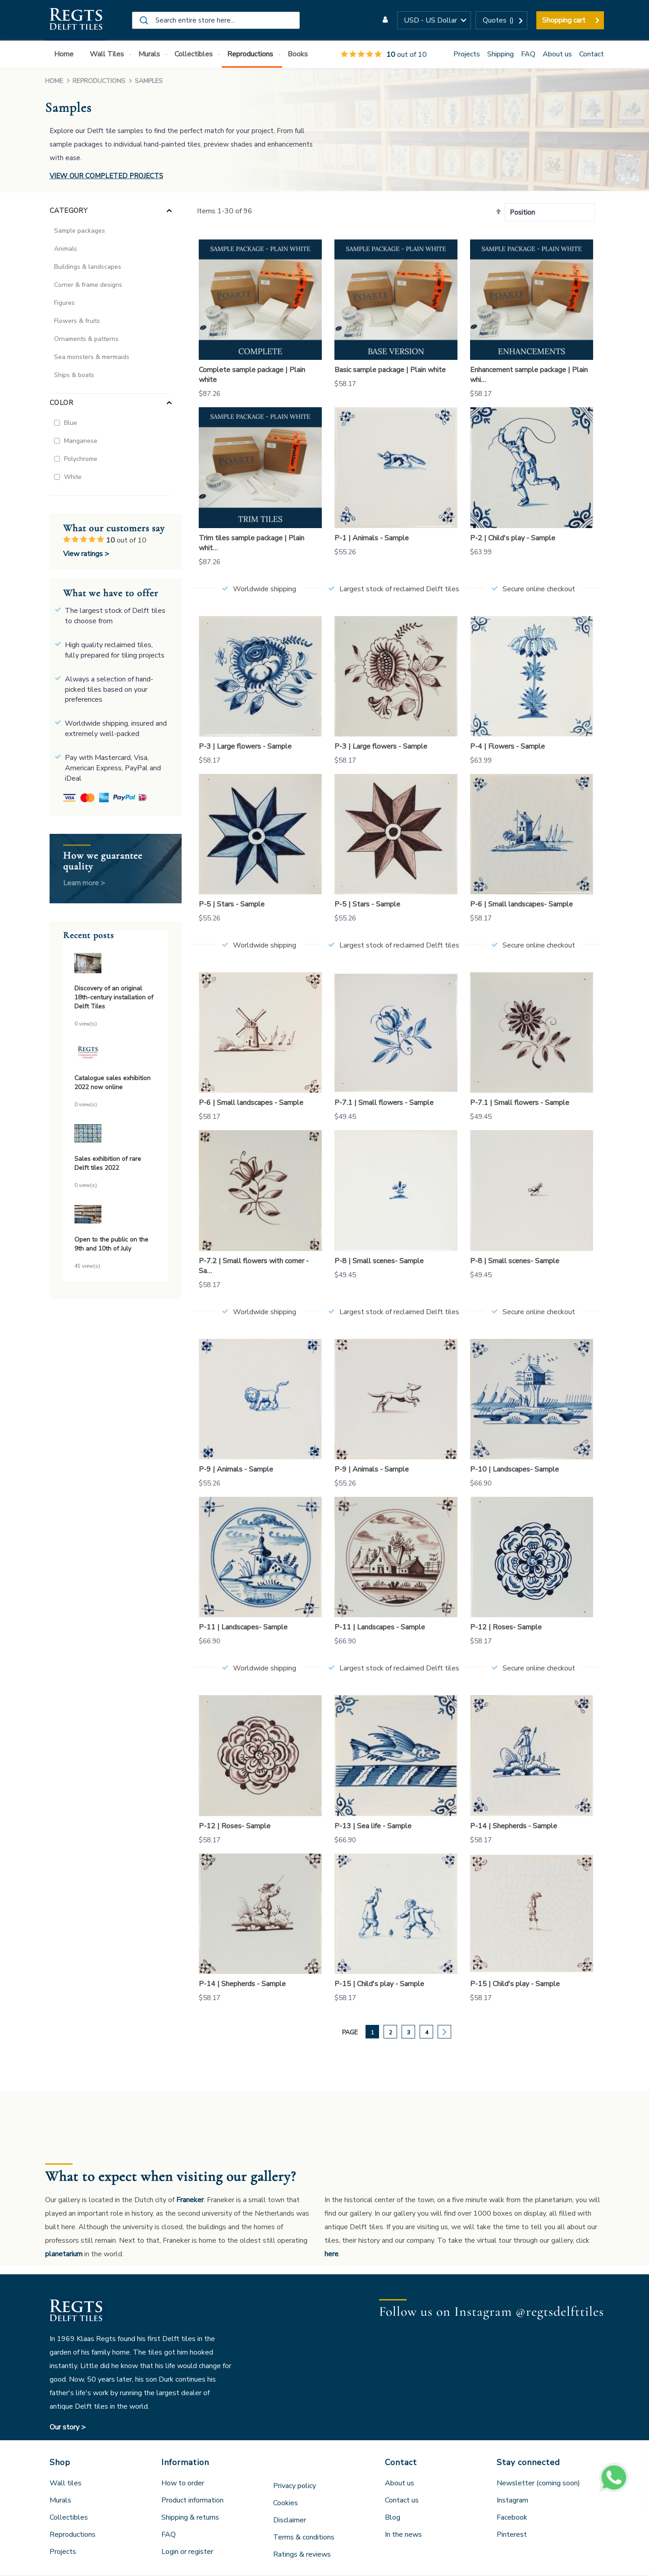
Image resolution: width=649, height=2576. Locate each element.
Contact (591, 54)
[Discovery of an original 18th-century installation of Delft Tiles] (115, 964)
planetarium (63, 2254)
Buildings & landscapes (87, 266)
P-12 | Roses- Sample (506, 1627)
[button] (434, 20)
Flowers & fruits (77, 321)
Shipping (500, 54)
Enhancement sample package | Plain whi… (529, 375)
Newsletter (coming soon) (538, 2483)
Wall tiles (66, 2483)
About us (557, 54)
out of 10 (384, 55)
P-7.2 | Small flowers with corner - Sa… (254, 1266)
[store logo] (75, 20)
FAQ (528, 54)
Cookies (285, 2503)
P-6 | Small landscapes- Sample (521, 904)
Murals (60, 2500)
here (331, 2254)
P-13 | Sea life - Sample (372, 1826)
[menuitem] (65, 54)
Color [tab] (61, 402)
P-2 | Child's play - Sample (512, 538)
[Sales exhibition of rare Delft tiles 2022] (115, 1135)
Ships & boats (74, 375)
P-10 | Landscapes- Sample (514, 1469)
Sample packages (79, 230)
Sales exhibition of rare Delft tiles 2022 (107, 1163)
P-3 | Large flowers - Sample (245, 746)
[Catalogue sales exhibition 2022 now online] (115, 1054)
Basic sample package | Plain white (390, 370)
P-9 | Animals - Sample (236, 1469)
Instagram (512, 2500)
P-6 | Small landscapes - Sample (251, 1103)
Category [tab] (68, 210)
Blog (392, 2517)
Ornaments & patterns (86, 339)
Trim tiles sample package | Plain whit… (251, 543)
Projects (466, 54)
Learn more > (84, 883)
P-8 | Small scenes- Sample (379, 1261)
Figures (64, 303)
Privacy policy (294, 2486)
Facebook (512, 2517)
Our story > (68, 2427)
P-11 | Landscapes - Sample (379, 1627)
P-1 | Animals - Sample (371, 538)
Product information (192, 2500)
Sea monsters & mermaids (91, 357)
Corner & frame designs (88, 285)
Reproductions (100, 81)
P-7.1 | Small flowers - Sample (384, 1103)
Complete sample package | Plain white (252, 375)
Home (55, 81)
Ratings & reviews (302, 2554)
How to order (182, 2483)
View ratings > (86, 554)
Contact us (402, 2500)
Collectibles (69, 2517)
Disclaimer (289, 2520)
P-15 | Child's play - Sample (379, 1984)
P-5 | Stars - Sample (232, 904)
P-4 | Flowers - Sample (507, 746)
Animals (65, 248)
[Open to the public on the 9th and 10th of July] (115, 1216)
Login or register (187, 2552)
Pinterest (512, 2534)
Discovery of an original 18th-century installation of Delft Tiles (113, 997)
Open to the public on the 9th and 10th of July (111, 1244)
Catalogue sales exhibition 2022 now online (112, 1082)
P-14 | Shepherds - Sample (513, 1826)
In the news (403, 2534)
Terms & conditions (303, 2537)
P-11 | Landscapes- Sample (243, 1627)
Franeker (190, 2200)
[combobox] (216, 20)
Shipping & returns (190, 2517)
